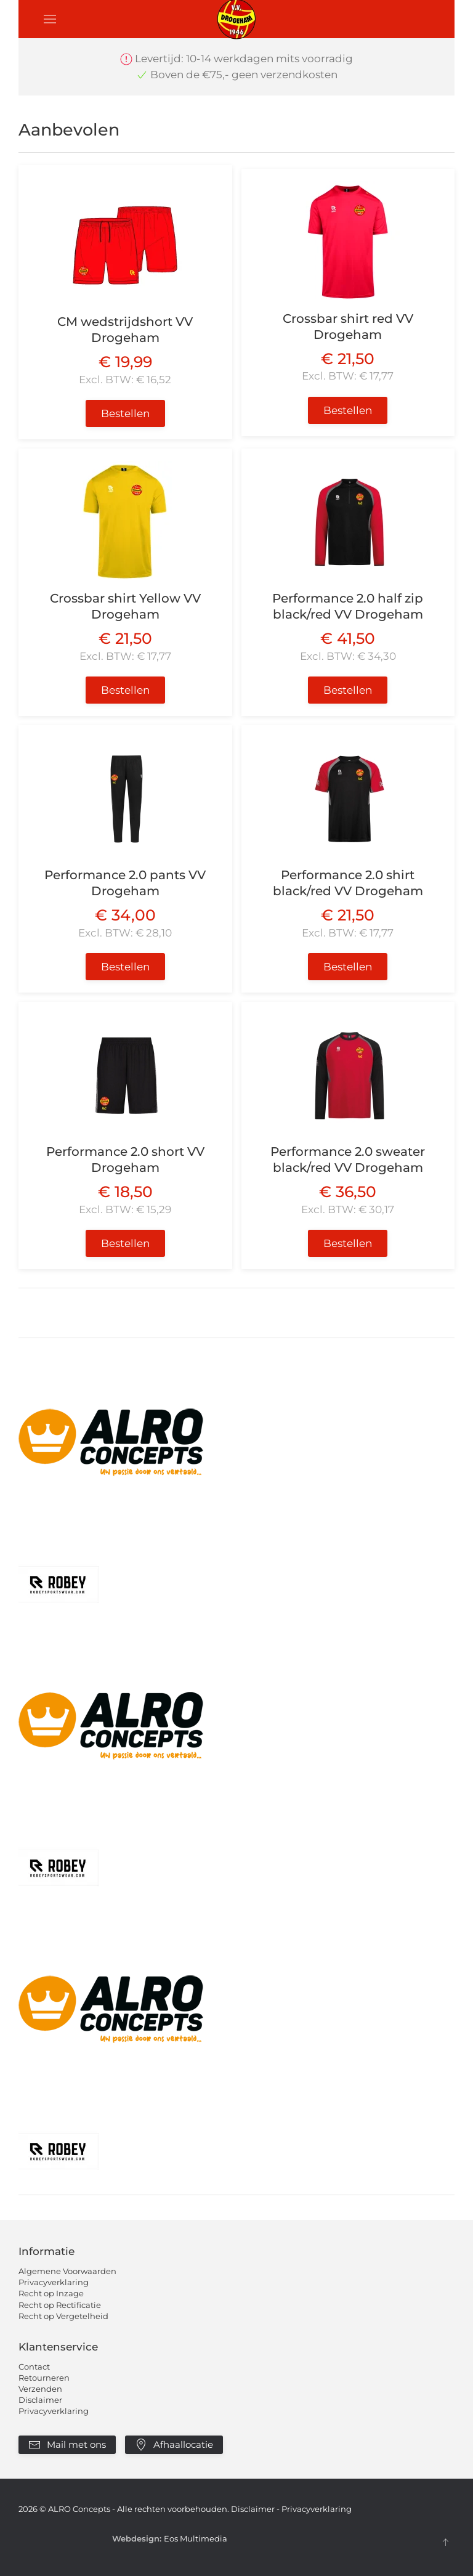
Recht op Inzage (51, 2293)
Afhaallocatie (174, 2445)
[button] (50, 19)
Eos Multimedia (195, 2538)
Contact (34, 2366)
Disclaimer (40, 2400)
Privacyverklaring (53, 2282)
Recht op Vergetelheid (63, 2316)
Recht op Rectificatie (59, 2305)
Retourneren (44, 2378)
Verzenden (40, 2389)
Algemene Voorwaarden (67, 2271)
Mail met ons (67, 2445)
